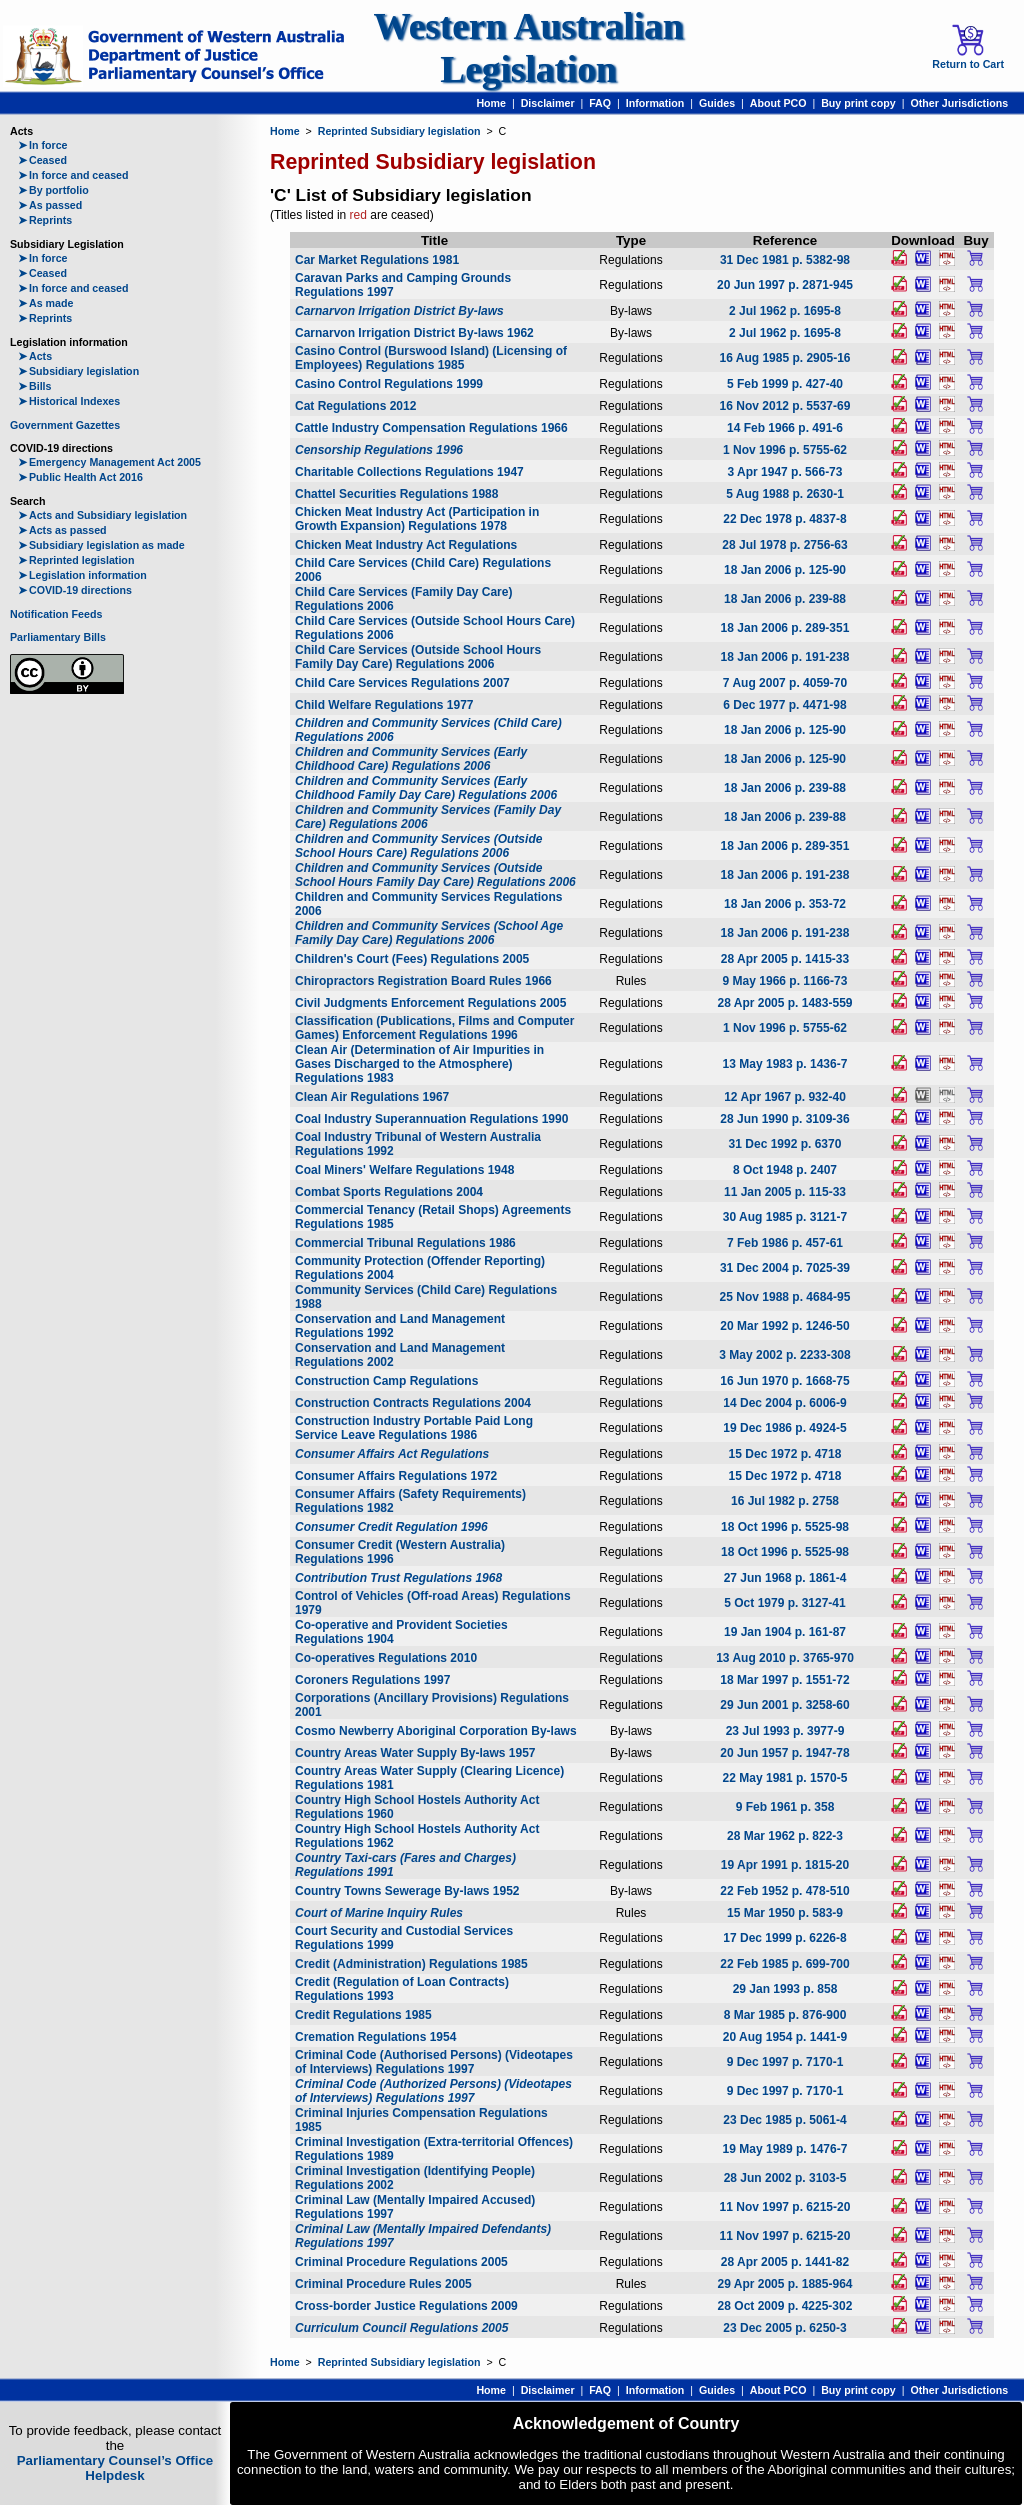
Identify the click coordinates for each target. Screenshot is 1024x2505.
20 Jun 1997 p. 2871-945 (785, 285)
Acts (35, 356)
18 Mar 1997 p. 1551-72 (784, 1680)
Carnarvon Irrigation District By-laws (399, 311)
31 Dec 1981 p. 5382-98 (785, 260)
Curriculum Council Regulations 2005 (401, 2328)
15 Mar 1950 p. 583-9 (785, 1913)
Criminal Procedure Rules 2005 (383, 2284)
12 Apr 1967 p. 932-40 (785, 1097)
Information (655, 103)
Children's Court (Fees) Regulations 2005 (412, 959)
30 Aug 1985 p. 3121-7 (785, 1217)
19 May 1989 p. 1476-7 (785, 2149)
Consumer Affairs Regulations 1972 (396, 1476)
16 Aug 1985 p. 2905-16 (785, 358)
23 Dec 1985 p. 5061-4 (784, 2120)
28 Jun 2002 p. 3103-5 (785, 2178)
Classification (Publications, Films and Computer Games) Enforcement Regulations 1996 (434, 1028)
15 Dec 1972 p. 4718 (785, 1454)
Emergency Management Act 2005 (109, 462)
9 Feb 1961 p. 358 (785, 1807)
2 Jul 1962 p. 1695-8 (785, 311)
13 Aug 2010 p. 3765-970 (785, 1658)
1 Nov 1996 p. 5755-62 (785, 450)
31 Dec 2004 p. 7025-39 (785, 1268)
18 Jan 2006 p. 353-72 (785, 904)
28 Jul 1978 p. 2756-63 (784, 545)
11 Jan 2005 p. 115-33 (785, 1192)
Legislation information (82, 575)
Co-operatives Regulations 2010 (386, 1658)
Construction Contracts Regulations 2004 (413, 1403)
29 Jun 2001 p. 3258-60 (784, 1705)
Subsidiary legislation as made (101, 545)
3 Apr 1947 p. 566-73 (785, 472)
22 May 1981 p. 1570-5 (785, 1778)
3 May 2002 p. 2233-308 (784, 1355)
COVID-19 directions (75, 590)
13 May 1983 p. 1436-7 (785, 1064)
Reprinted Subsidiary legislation (399, 131)
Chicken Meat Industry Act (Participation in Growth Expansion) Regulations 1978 (417, 519)
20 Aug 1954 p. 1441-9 (785, 2037)
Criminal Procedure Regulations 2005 (401, 2262)
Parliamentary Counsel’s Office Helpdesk (115, 2468)
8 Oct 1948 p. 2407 (785, 1170)
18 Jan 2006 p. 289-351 (785, 628)
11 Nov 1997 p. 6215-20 (785, 2207)
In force (43, 145)
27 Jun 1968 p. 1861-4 (785, 1578)
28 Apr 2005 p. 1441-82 (785, 2262)
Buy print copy (858, 103)
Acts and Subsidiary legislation (102, 515)
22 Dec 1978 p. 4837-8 (784, 519)
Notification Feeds (56, 614)
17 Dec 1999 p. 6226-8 (784, 1938)
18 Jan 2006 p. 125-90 (785, 570)
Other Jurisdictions (959, 103)
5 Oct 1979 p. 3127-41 (784, 1603)
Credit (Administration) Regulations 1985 (411, 1964)
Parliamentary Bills (58, 637)
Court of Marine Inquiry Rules (379, 1913)
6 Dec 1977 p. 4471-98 (784, 705)
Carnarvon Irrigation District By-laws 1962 (414, 333)
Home (491, 103)
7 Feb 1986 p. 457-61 (785, 1243)
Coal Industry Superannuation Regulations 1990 (431, 1119)
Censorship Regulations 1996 (379, 450)
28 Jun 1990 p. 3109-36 (784, 1119)
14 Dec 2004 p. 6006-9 (784, 1403)
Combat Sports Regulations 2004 (389, 1192)
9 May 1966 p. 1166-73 (785, 981)
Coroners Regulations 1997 (372, 1680)
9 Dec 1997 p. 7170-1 (785, 2062)
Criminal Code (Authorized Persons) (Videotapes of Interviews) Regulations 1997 (433, 2091)
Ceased (42, 160)
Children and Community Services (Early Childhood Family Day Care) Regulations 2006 (426, 788)
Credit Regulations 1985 (363, 2015)
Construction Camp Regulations (386, 1381)
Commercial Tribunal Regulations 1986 (405, 1243)
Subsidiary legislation (78, 371)
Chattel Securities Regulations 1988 (396, 494)
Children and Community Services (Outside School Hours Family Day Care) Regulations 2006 (435, 875)
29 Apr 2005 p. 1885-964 (785, 2284)
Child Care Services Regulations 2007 (402, 683)
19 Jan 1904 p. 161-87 (785, 1632)
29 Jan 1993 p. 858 (785, 1989)
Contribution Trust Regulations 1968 (398, 1578)
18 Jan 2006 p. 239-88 (785, 599)
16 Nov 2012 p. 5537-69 (785, 406)
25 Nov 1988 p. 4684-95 (785, 1297)
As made (45, 303)
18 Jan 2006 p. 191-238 (785, 657)
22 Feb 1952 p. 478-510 (784, 1891)
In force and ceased (73, 175)
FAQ (600, 103)
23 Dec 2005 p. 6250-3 (784, 2328)
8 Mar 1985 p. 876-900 (785, 2015)
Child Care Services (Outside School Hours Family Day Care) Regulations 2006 (418, 657)
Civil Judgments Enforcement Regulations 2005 (430, 1003)
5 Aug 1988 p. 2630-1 (785, 494)
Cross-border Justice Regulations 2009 (406, 2306)
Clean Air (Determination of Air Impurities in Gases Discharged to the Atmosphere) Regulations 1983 (419, 1064)
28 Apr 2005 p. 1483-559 (785, 1003)
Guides (717, 103)
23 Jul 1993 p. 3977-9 (785, 1731)
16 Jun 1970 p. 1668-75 (784, 1381)
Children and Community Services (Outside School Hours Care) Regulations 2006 (418, 846)
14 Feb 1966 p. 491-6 (785, 428)
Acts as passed (62, 530)
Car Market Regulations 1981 (377, 260)
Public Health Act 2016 (80, 477)
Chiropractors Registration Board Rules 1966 (423, 981)
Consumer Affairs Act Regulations (392, 1454)
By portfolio (53, 190)
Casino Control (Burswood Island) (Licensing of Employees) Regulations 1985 (431, 358)
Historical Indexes (69, 401)
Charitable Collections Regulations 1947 (409, 472)
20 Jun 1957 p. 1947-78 (784, 1753)
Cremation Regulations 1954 (375, 2037)
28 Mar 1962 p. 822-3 (785, 1836)
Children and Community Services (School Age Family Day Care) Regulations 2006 (429, 933)
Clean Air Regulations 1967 (372, 1097)
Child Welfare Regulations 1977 (384, 705)
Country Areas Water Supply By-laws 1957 (415, 1753)
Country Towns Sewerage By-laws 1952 (407, 1891)
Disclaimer (548, 103)
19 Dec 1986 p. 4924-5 (784, 1428)
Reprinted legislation (76, 560)
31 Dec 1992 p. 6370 (785, 1144)
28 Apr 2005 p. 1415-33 (785, 959)
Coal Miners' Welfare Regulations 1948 (404, 1170)
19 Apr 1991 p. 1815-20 (785, 1865)
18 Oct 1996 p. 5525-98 (785, 1527)
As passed (50, 205)
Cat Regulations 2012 (355, 406)
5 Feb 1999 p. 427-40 (785, 384)
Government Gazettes (65, 425)
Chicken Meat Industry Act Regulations (406, 545)
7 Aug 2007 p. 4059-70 (785, 683)
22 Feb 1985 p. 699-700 (784, 1964)
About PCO (778, 103)
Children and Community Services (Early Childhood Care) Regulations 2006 (411, 759)
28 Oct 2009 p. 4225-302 (785, 2306)
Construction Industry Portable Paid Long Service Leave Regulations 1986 (414, 1428)
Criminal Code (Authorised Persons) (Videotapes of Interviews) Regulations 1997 (434, 2062)
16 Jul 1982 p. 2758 (785, 1501)
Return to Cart (968, 47)
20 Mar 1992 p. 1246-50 (784, 1326)
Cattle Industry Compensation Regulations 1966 (431, 428)
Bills (35, 386)
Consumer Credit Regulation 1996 (391, 1527)
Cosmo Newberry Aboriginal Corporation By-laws (436, 1731)
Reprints (45, 220)
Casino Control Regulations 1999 (389, 384)
